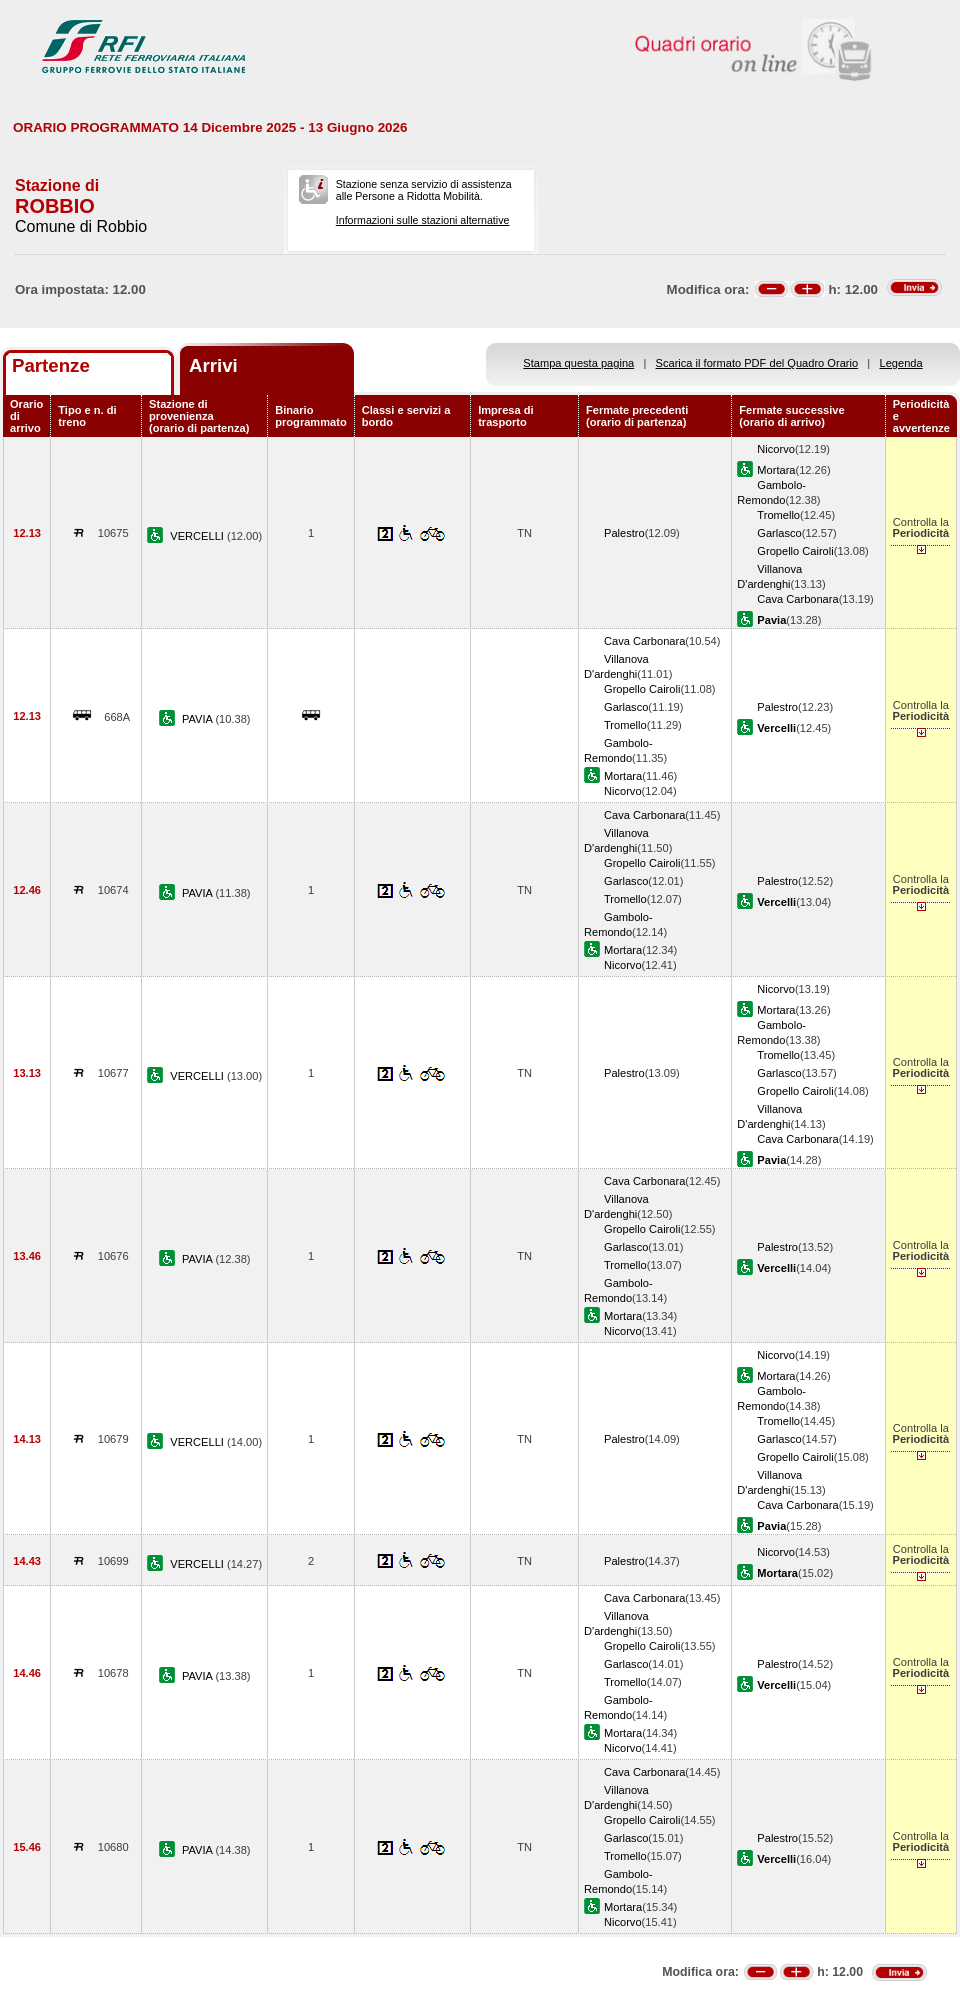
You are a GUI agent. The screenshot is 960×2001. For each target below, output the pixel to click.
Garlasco (779, 533)
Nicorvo (776, 449)
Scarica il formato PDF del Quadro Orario (757, 363)
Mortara (776, 470)
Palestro (624, 533)
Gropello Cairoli (795, 551)
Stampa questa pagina (578, 363)
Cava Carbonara (797, 599)
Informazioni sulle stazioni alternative (423, 220)
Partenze (51, 365)
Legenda (901, 363)
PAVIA (198, 719)
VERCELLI (198, 536)
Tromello (778, 515)
